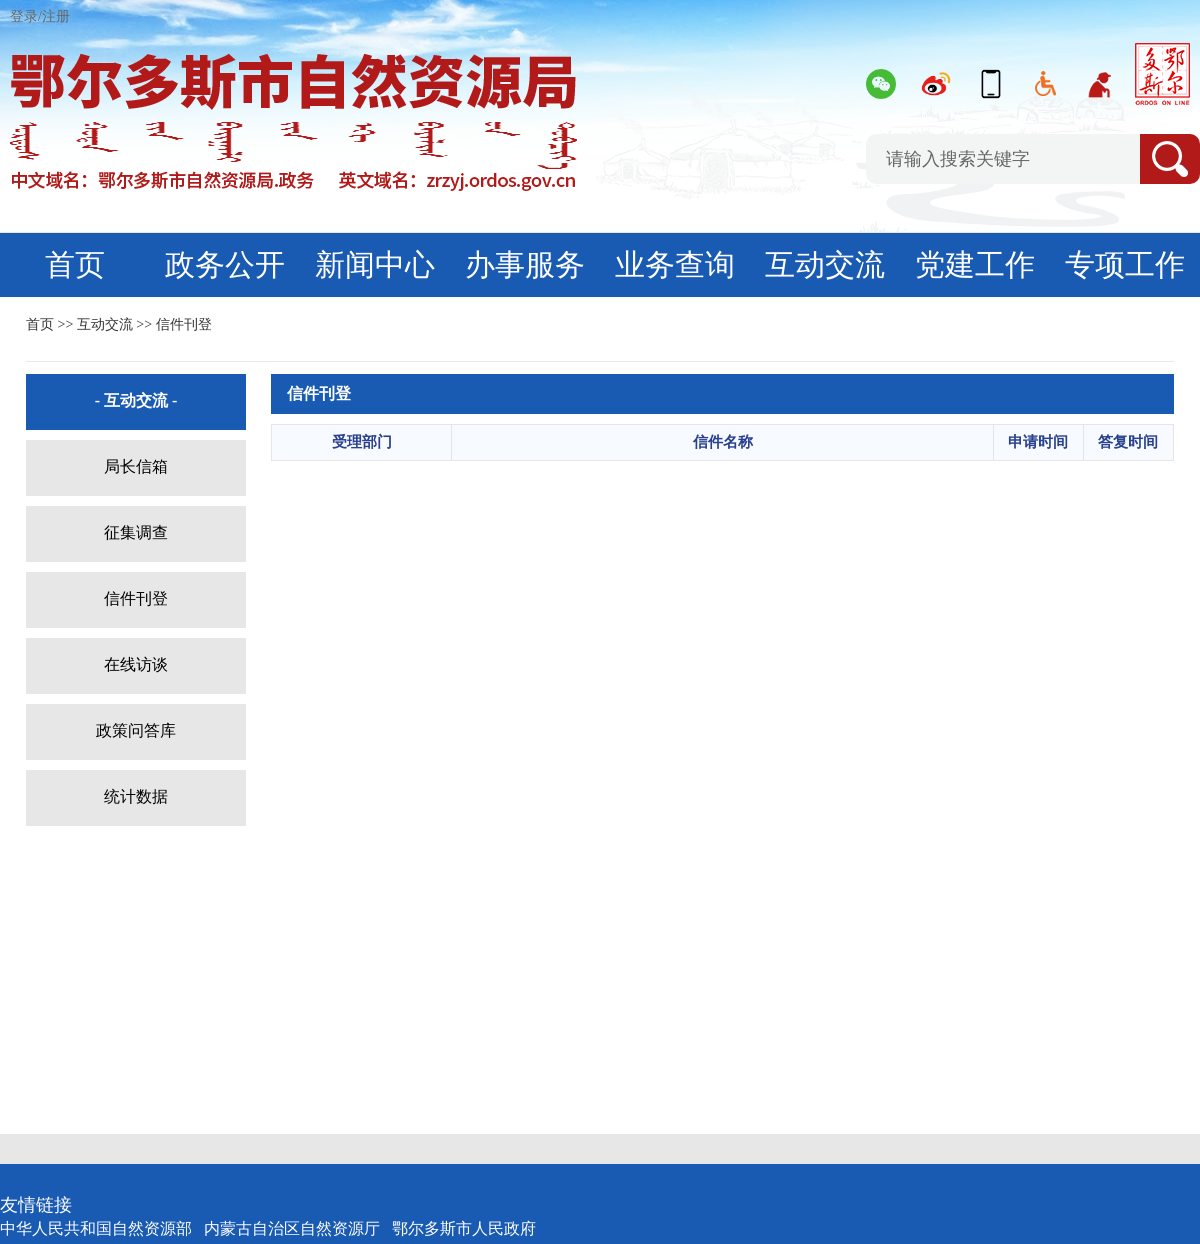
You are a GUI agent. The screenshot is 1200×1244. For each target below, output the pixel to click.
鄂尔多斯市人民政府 (464, 1228)
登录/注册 (40, 16)
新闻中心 (375, 264)
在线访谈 (136, 664)
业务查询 (675, 264)
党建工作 (975, 264)
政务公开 (225, 264)
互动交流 (825, 264)
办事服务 (525, 264)
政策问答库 (136, 730)
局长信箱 (136, 466)
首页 (75, 264)
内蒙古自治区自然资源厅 (292, 1228)
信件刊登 (184, 324)
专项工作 (1125, 264)
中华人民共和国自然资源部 (96, 1228)
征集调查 (136, 532)
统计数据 (136, 796)
